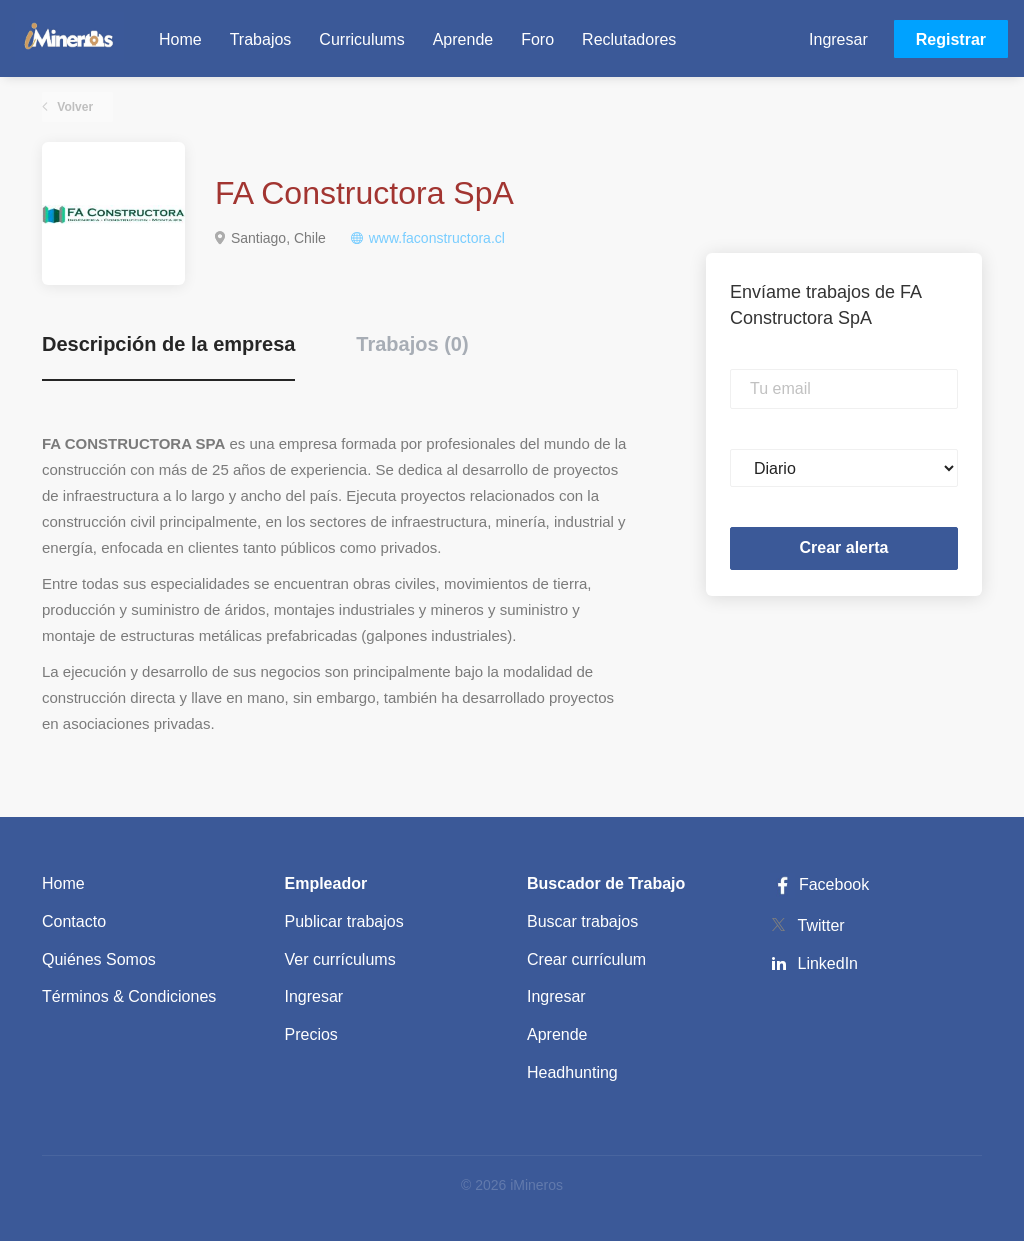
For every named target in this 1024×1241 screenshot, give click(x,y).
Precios (311, 1034)
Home (63, 883)
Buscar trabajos (582, 921)
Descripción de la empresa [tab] (168, 344)
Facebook (820, 884)
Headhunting (572, 1072)
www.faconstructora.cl (437, 238)
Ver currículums (340, 959)
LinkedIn (828, 963)
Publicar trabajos (344, 921)
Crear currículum (586, 959)
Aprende (557, 1034)
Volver (73, 107)
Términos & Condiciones (129, 996)
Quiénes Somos (99, 959)
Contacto (74, 921)
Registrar (951, 39)
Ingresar (838, 39)
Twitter (821, 925)
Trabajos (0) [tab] (412, 344)
